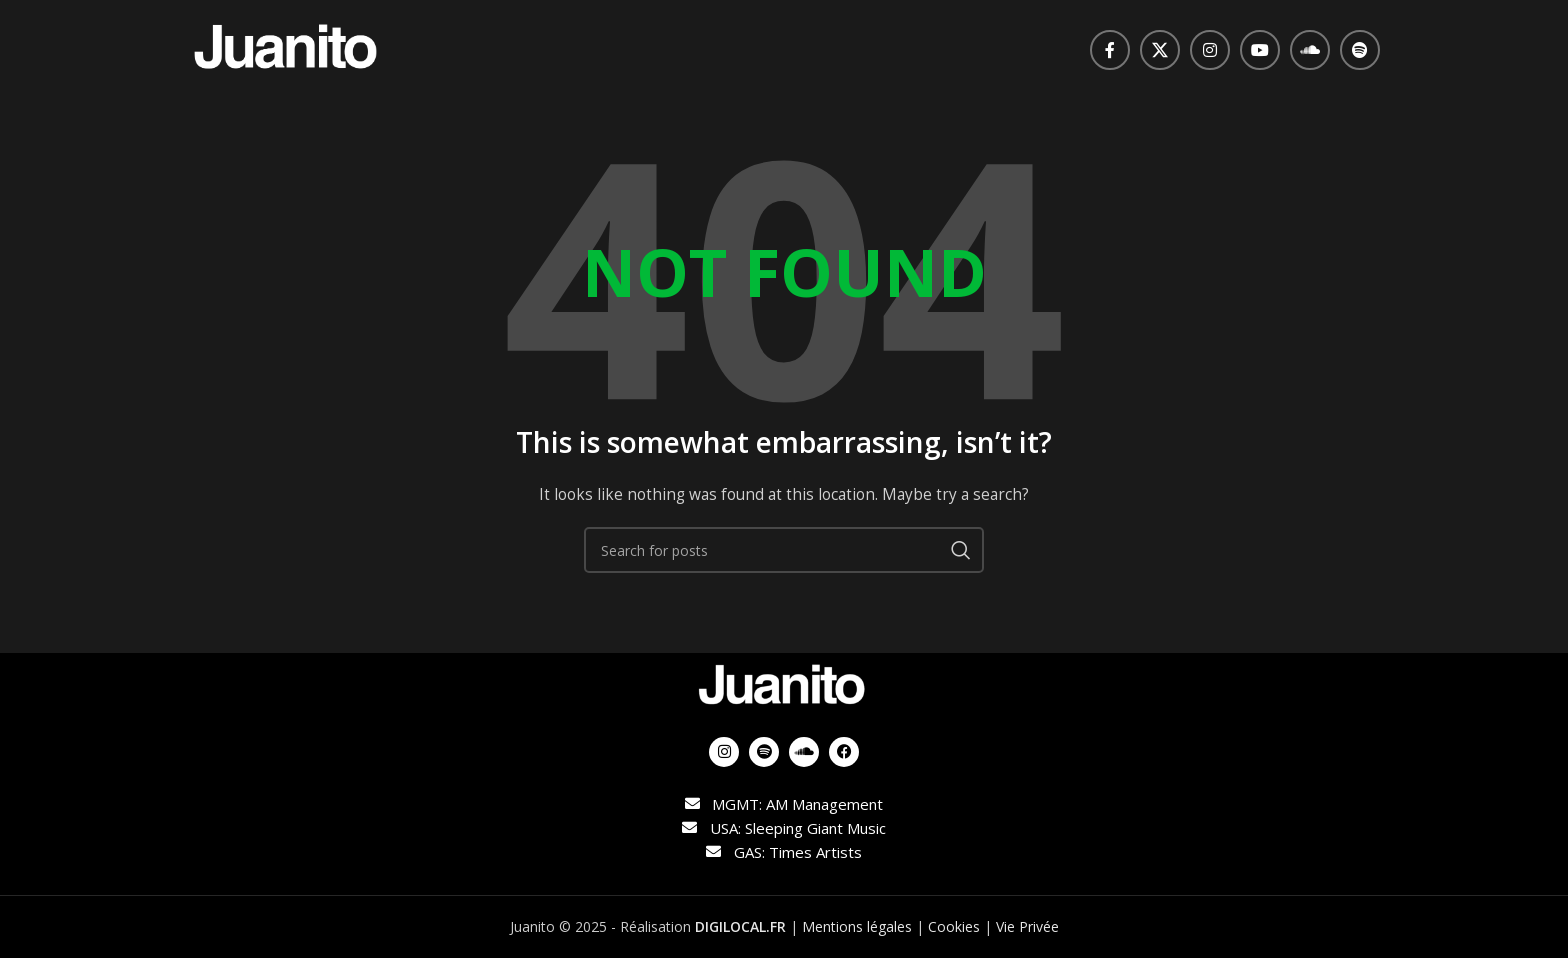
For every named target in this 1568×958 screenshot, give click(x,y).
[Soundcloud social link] (1310, 50)
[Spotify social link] (1360, 50)
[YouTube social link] (1260, 50)
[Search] (784, 550)
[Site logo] (288, 48)
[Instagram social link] (1210, 50)
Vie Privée (1027, 926)
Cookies (954, 926)
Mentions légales (857, 926)
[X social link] (1160, 50)
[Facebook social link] (1110, 50)
